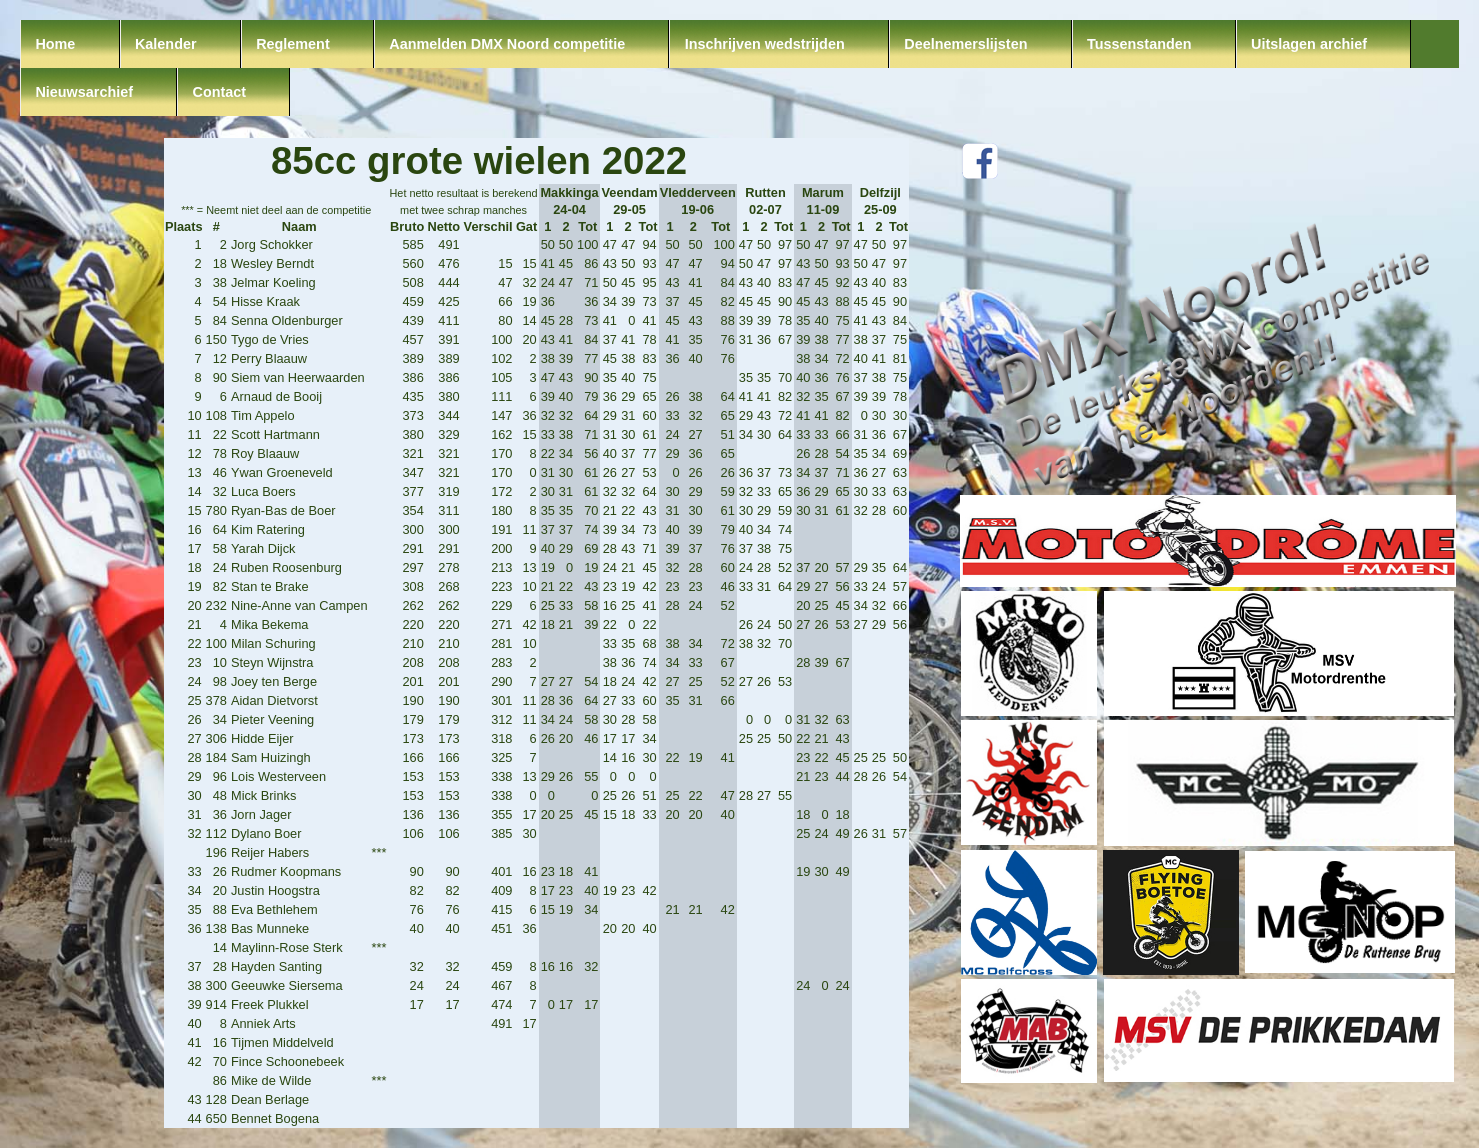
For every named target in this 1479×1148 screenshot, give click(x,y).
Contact (220, 92)
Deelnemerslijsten (965, 44)
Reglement (293, 44)
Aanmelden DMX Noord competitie (507, 44)
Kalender (166, 44)
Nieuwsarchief (84, 92)
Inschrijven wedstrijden (765, 44)
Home (55, 44)
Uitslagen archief (1309, 44)
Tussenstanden (1139, 44)
